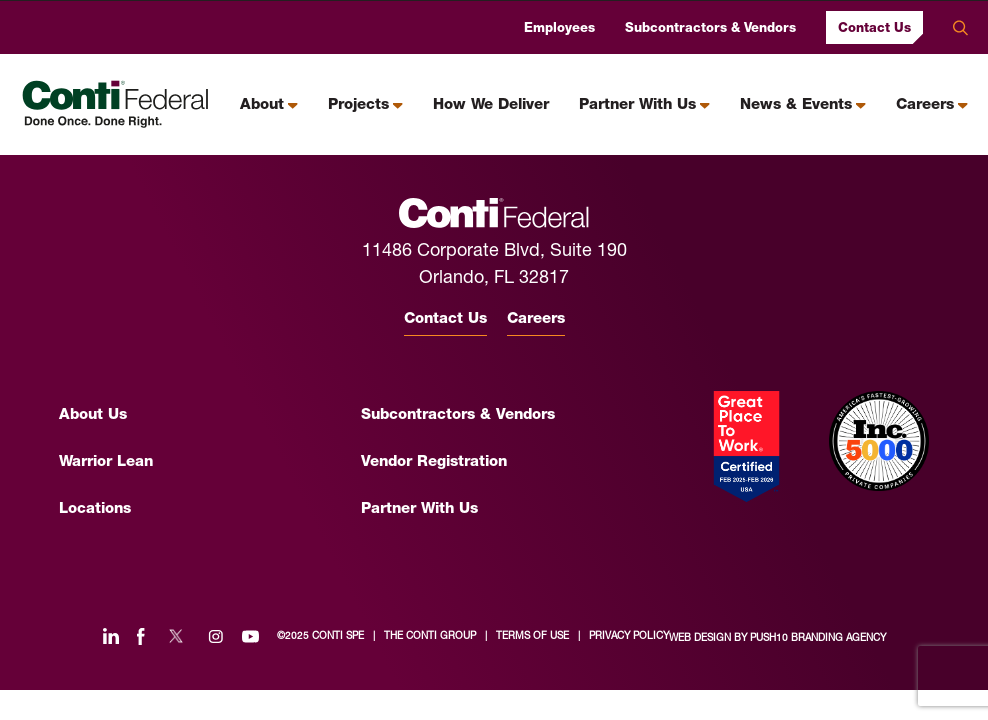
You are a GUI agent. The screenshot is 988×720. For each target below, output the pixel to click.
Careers (925, 105)
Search (960, 28)
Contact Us (874, 27)
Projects (358, 105)
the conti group (430, 636)
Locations (95, 509)
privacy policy (629, 636)
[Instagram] (215, 636)
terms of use (532, 636)
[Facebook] (141, 636)
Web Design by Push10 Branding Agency (777, 638)
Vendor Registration (434, 462)
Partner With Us (637, 105)
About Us (93, 415)
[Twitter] (176, 636)
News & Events (796, 105)
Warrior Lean (106, 462)
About (262, 105)
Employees (559, 28)
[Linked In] (111, 636)
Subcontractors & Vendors (710, 28)
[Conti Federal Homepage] (115, 104)
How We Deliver (491, 105)
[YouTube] (250, 636)
